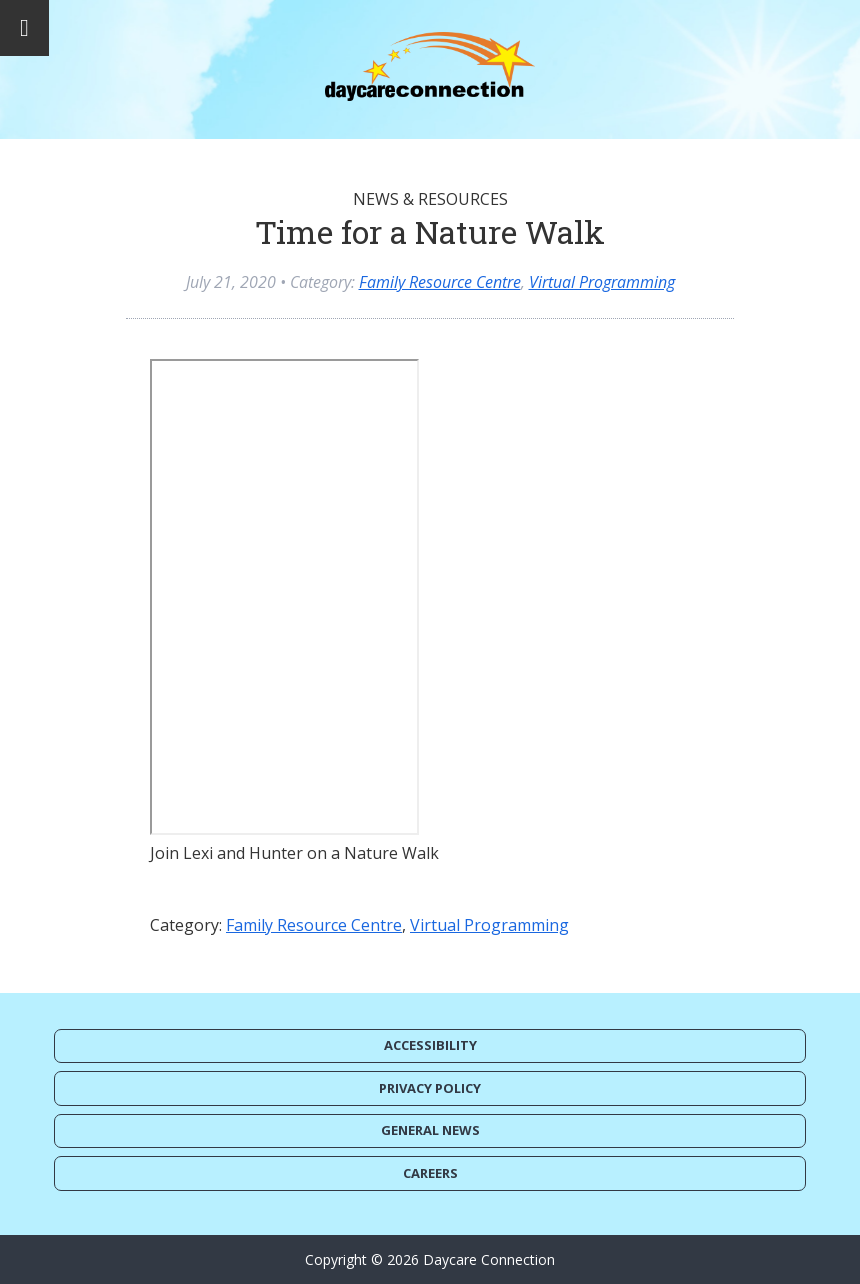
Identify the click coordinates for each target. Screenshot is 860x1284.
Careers (430, 1173)
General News (430, 1130)
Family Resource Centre (440, 282)
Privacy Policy (430, 1088)
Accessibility (430, 1045)
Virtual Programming (602, 282)
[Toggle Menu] (24, 28)
